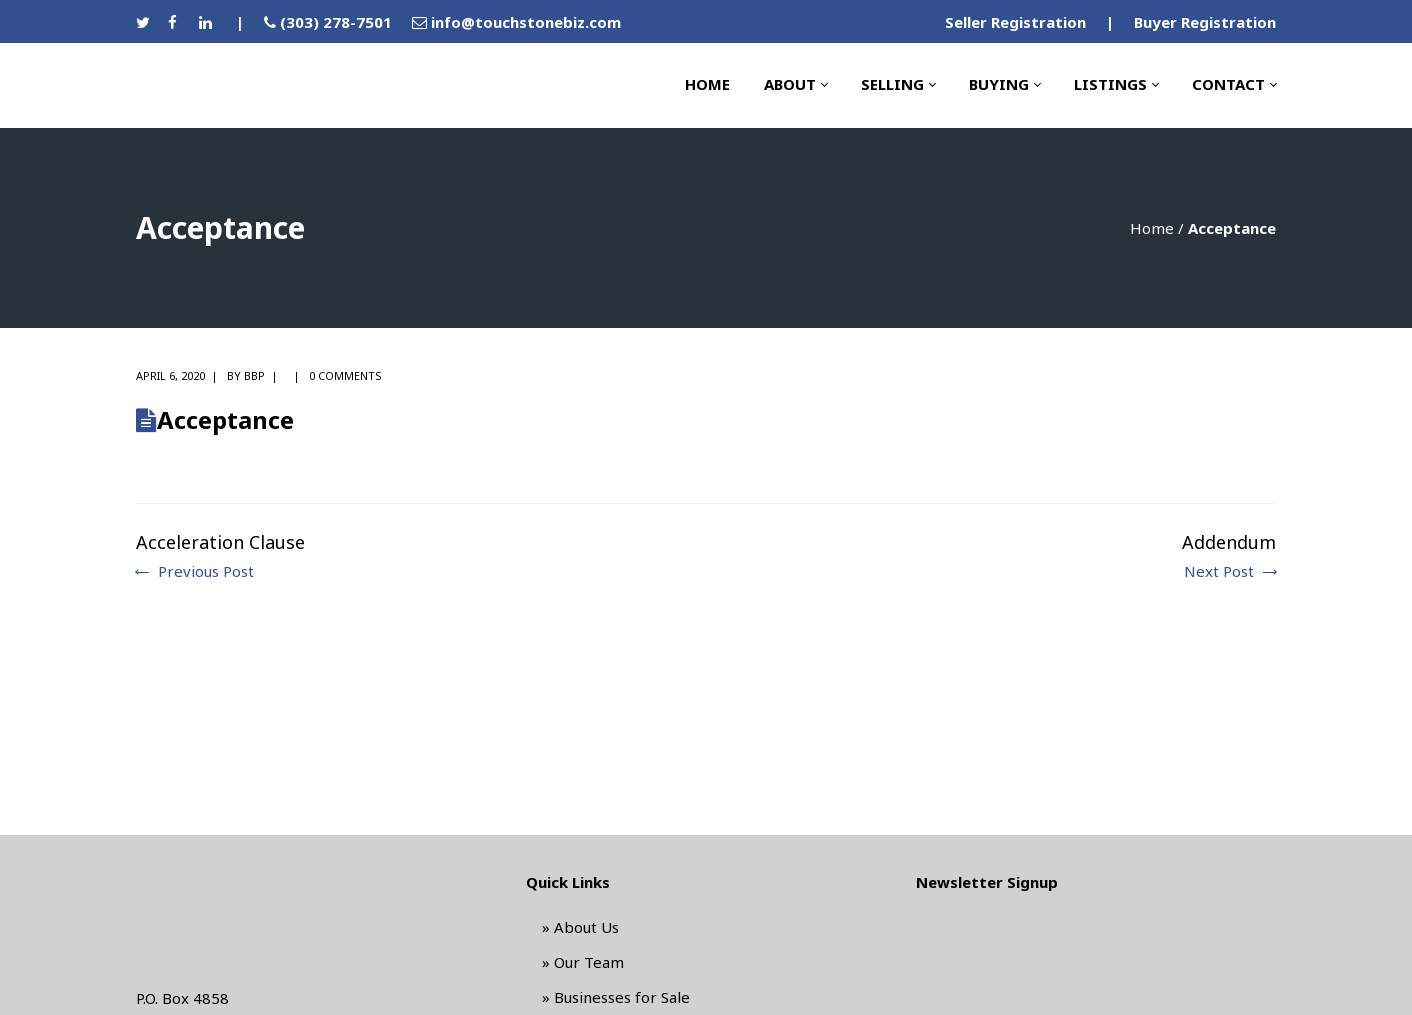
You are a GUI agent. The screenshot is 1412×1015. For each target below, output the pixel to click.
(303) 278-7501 (336, 22)
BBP (254, 375)
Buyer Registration (1205, 22)
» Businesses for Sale (616, 997)
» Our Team (583, 962)
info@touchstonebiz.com (526, 22)
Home (1152, 228)
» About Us (580, 927)
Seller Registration (1015, 22)
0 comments (345, 375)
